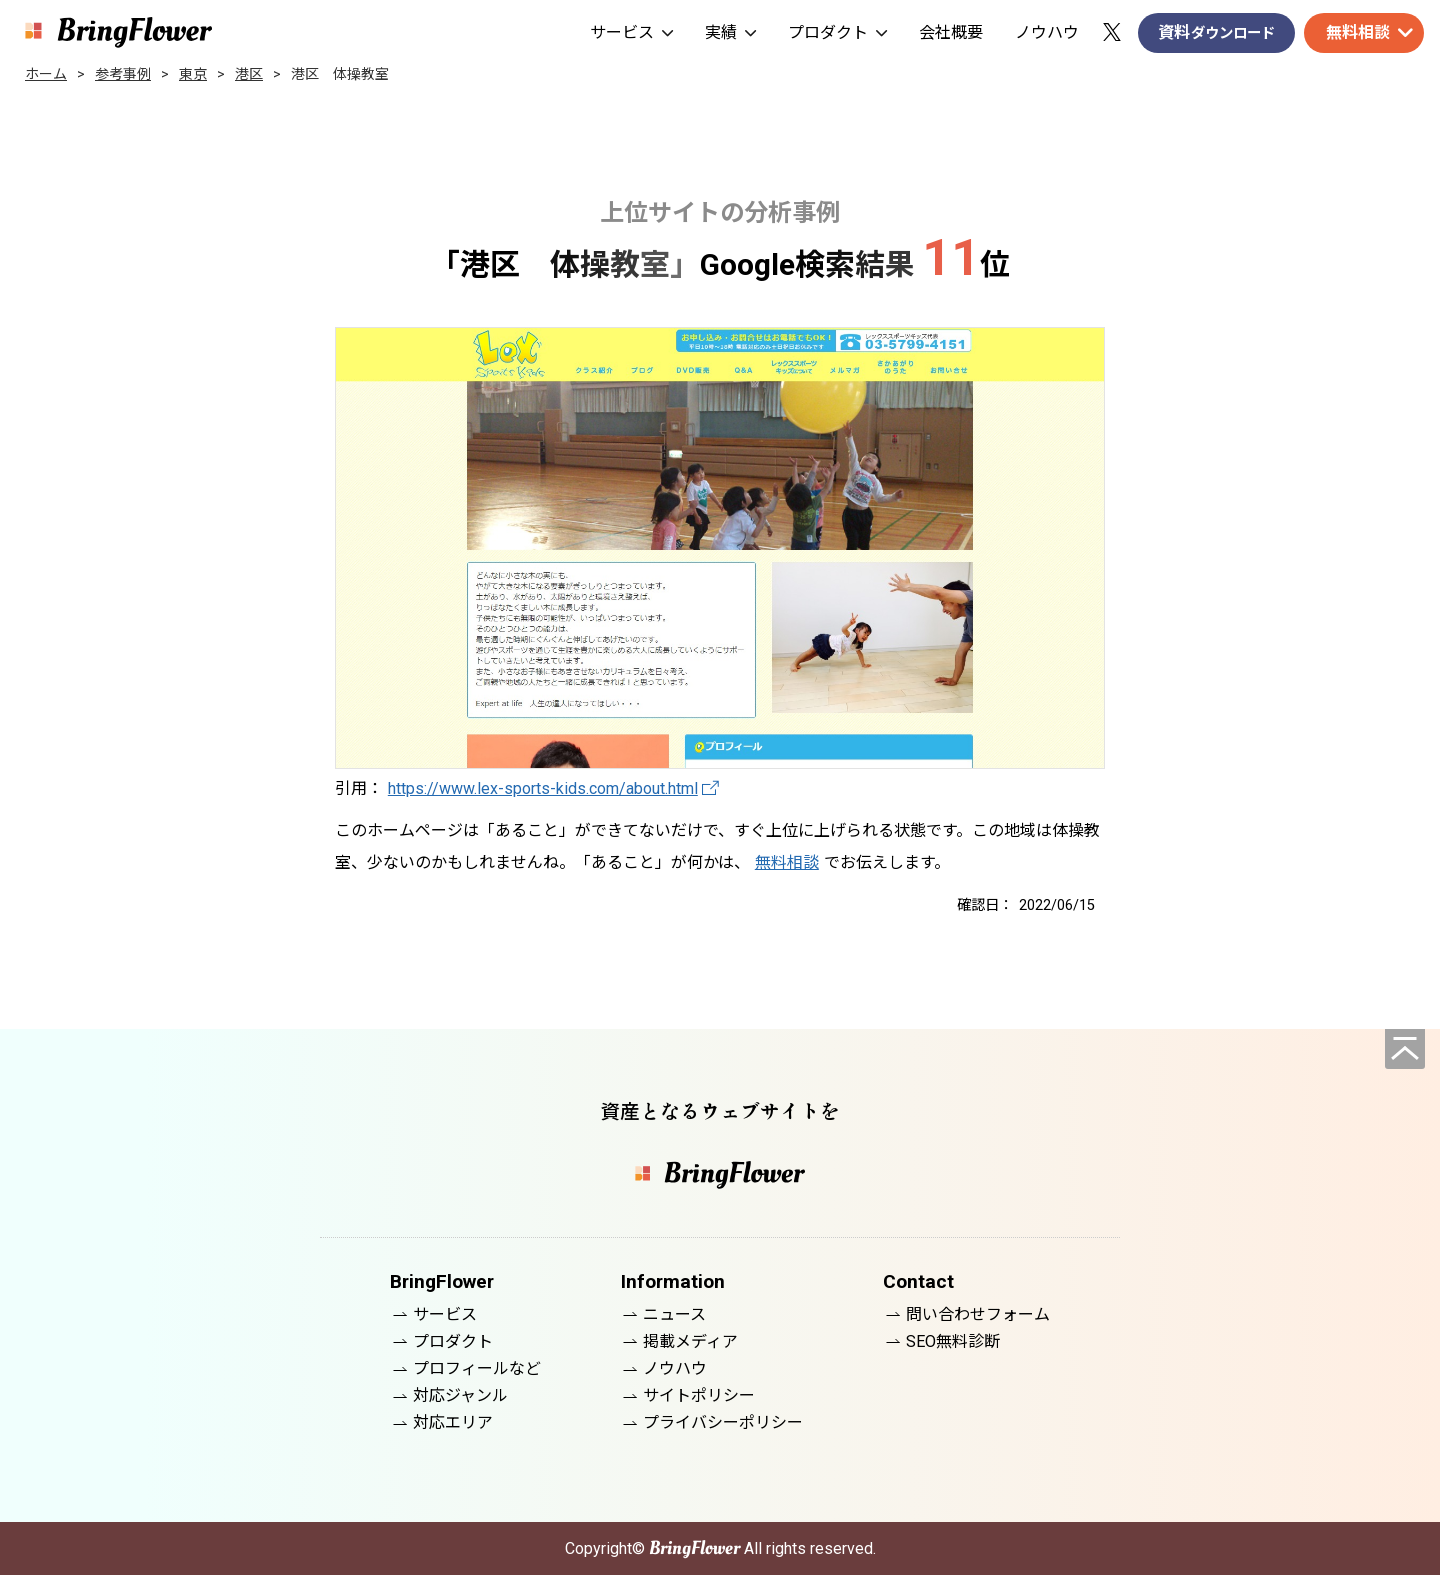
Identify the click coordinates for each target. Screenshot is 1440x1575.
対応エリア (453, 1422)
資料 (1216, 33)
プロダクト (837, 32)
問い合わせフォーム (978, 1314)
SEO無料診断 (953, 1341)
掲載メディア (690, 1341)
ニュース (674, 1314)
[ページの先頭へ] (1405, 1049)
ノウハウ (1047, 32)
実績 (730, 32)
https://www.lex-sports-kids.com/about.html (543, 788)
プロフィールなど (477, 1368)
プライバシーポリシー (723, 1422)
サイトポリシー (699, 1395)
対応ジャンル (460, 1395)
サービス (631, 32)
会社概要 (951, 32)
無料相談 (1358, 32)
